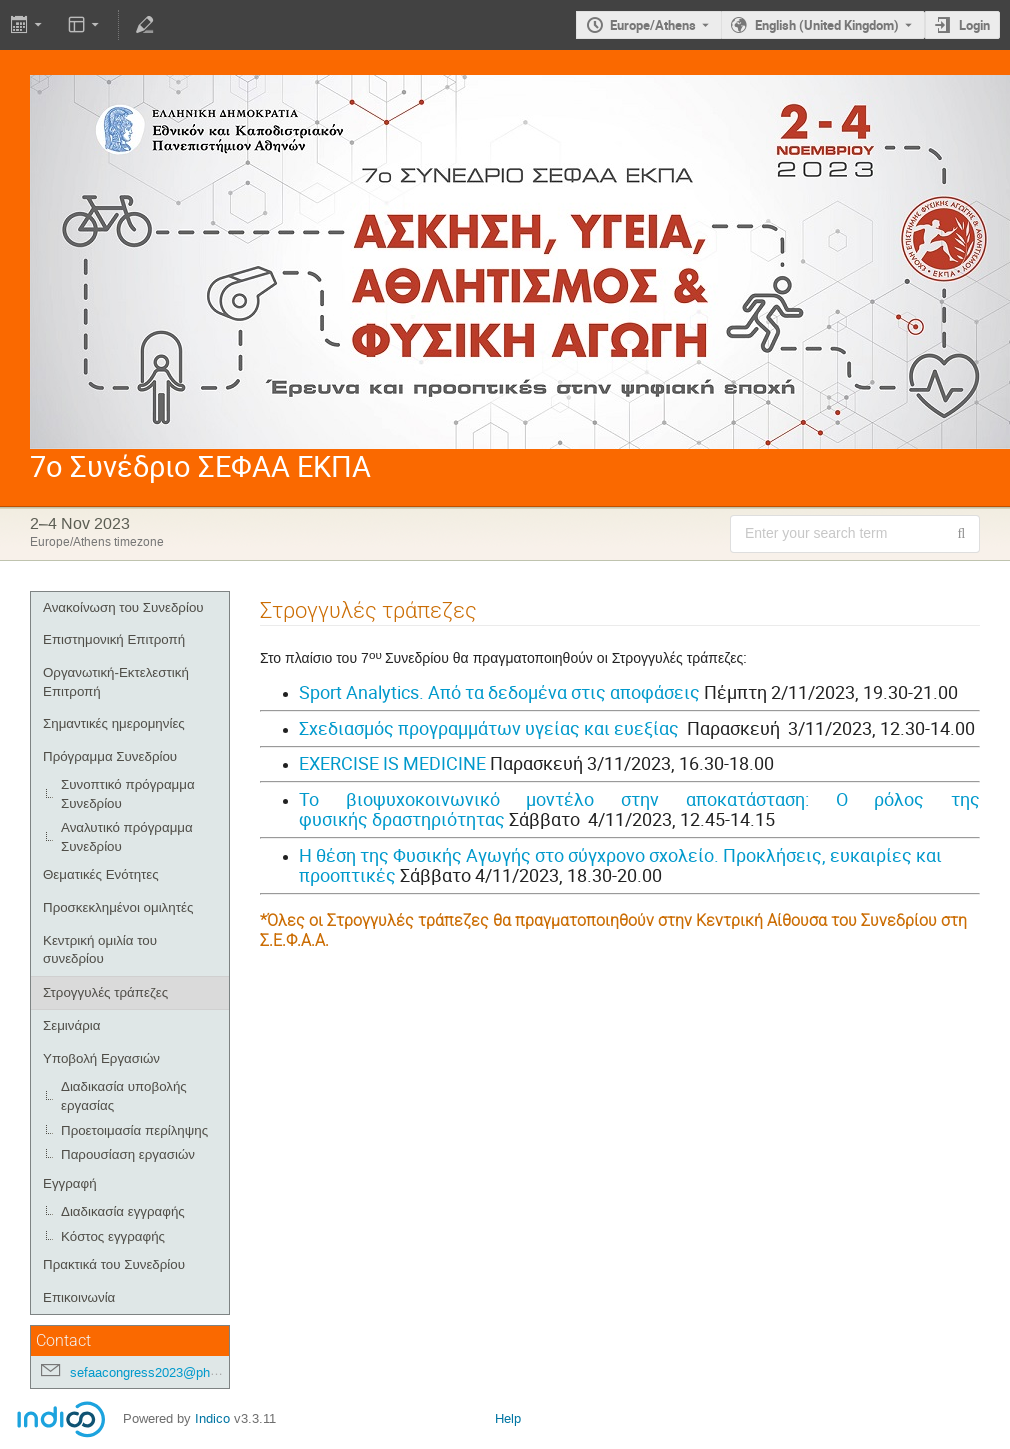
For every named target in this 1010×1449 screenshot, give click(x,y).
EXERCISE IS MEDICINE (392, 763)
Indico (212, 1418)
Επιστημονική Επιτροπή (114, 639)
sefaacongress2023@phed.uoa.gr (167, 1372)
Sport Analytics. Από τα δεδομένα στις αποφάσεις (499, 692)
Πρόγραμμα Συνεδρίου (110, 756)
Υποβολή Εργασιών (101, 1058)
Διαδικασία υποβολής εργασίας (124, 1096)
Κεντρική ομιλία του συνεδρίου (100, 950)
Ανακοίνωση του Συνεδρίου (123, 607)
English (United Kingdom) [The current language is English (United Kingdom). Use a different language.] (827, 25)
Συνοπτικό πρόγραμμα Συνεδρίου (128, 794)
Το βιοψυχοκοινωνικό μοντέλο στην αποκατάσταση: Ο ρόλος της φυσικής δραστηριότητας (639, 809)
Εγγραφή (70, 1183)
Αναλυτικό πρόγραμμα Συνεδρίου (127, 837)
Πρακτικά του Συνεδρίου (114, 1264)
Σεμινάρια (71, 1025)
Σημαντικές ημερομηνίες (114, 723)
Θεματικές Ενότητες (101, 874)
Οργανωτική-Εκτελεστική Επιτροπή (116, 682)
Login (974, 25)
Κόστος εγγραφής (113, 1236)
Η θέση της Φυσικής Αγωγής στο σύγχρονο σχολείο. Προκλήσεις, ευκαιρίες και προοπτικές (620, 865)
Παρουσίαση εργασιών (128, 1154)
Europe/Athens (653, 25)
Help (508, 1418)
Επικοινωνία (79, 1297)
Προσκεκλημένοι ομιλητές (118, 907)
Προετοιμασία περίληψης (134, 1130)
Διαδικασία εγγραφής (123, 1211)
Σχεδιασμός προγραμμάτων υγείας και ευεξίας (489, 728)
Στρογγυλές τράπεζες (105, 992)
